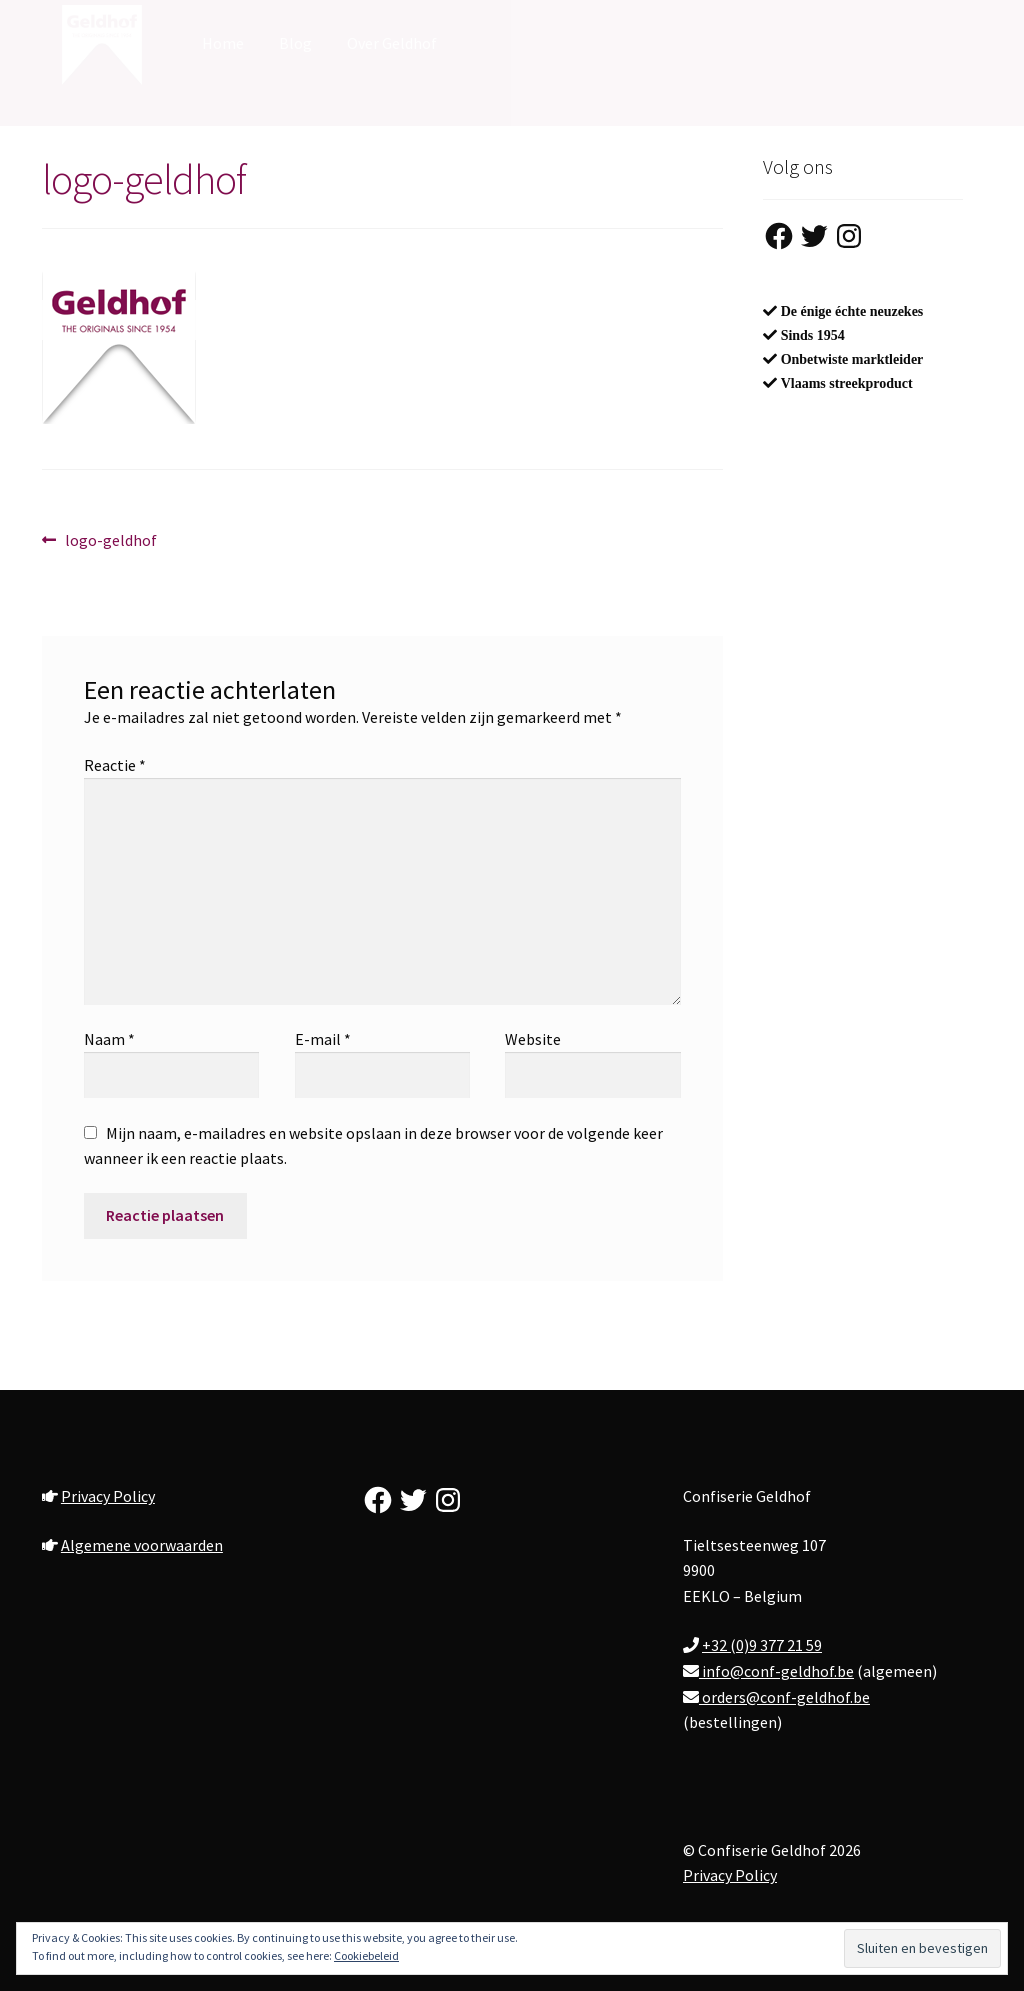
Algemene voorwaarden (142, 1545)
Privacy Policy (108, 1496)
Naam (109, 1039)
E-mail (323, 1039)
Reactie (115, 765)
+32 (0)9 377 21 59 (762, 1645)
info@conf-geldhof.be (776, 1671)
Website (533, 1039)
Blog (295, 43)
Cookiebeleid (366, 1955)
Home (223, 43)
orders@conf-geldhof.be (784, 1697)
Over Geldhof (392, 43)
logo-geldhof (110, 540)
